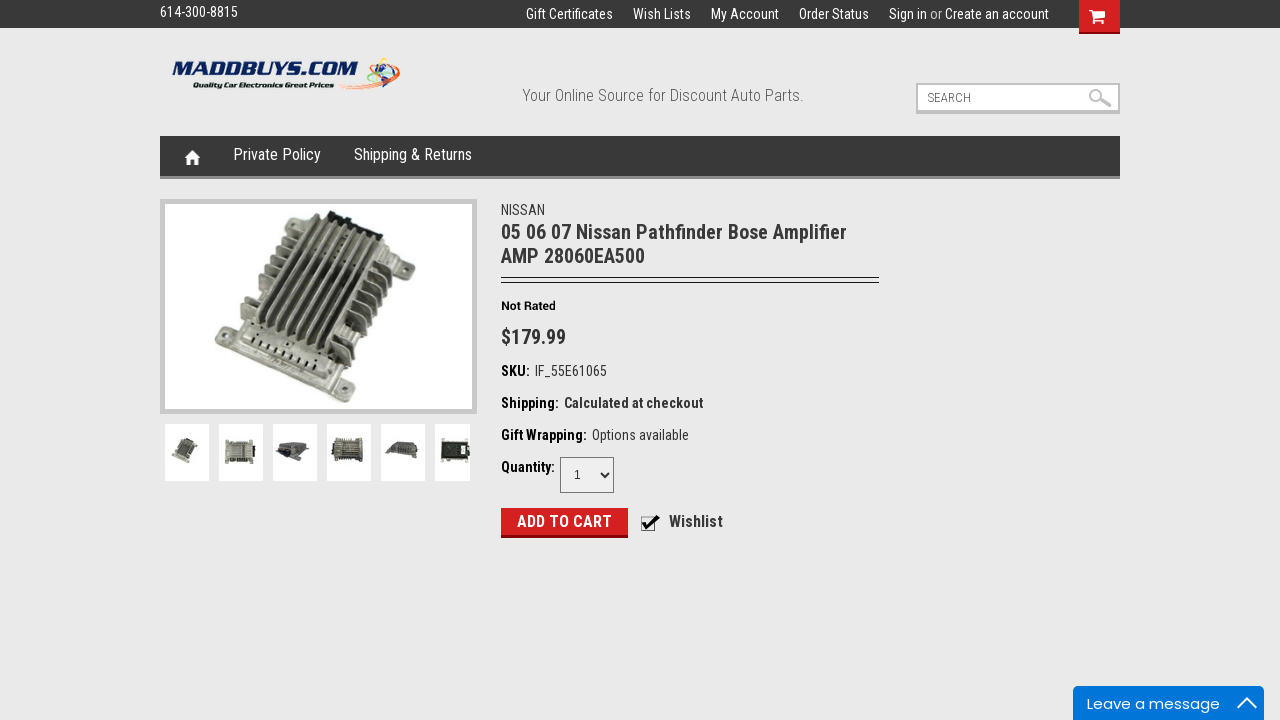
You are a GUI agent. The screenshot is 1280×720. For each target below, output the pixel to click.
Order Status (834, 14)
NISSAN (523, 210)
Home (192, 156)
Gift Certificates (569, 14)
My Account (745, 14)
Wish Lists (662, 14)
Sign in (908, 14)
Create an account (997, 14)
